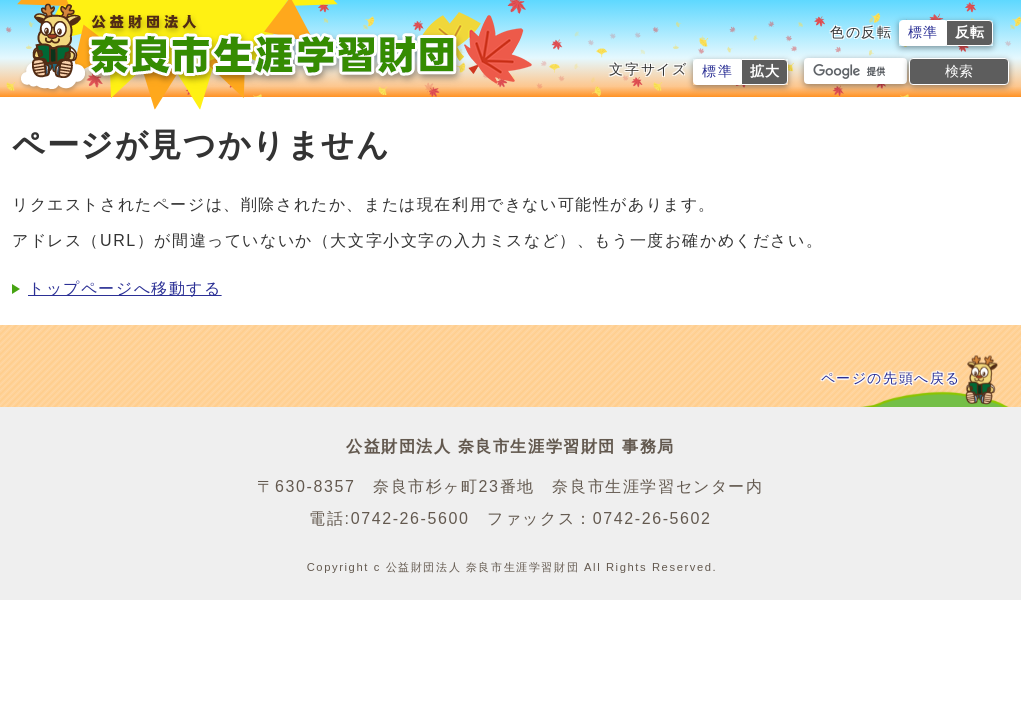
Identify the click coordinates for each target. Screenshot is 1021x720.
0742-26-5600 (410, 518)
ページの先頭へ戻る (891, 378)
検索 (959, 71)
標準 (923, 32)
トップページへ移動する (125, 288)
